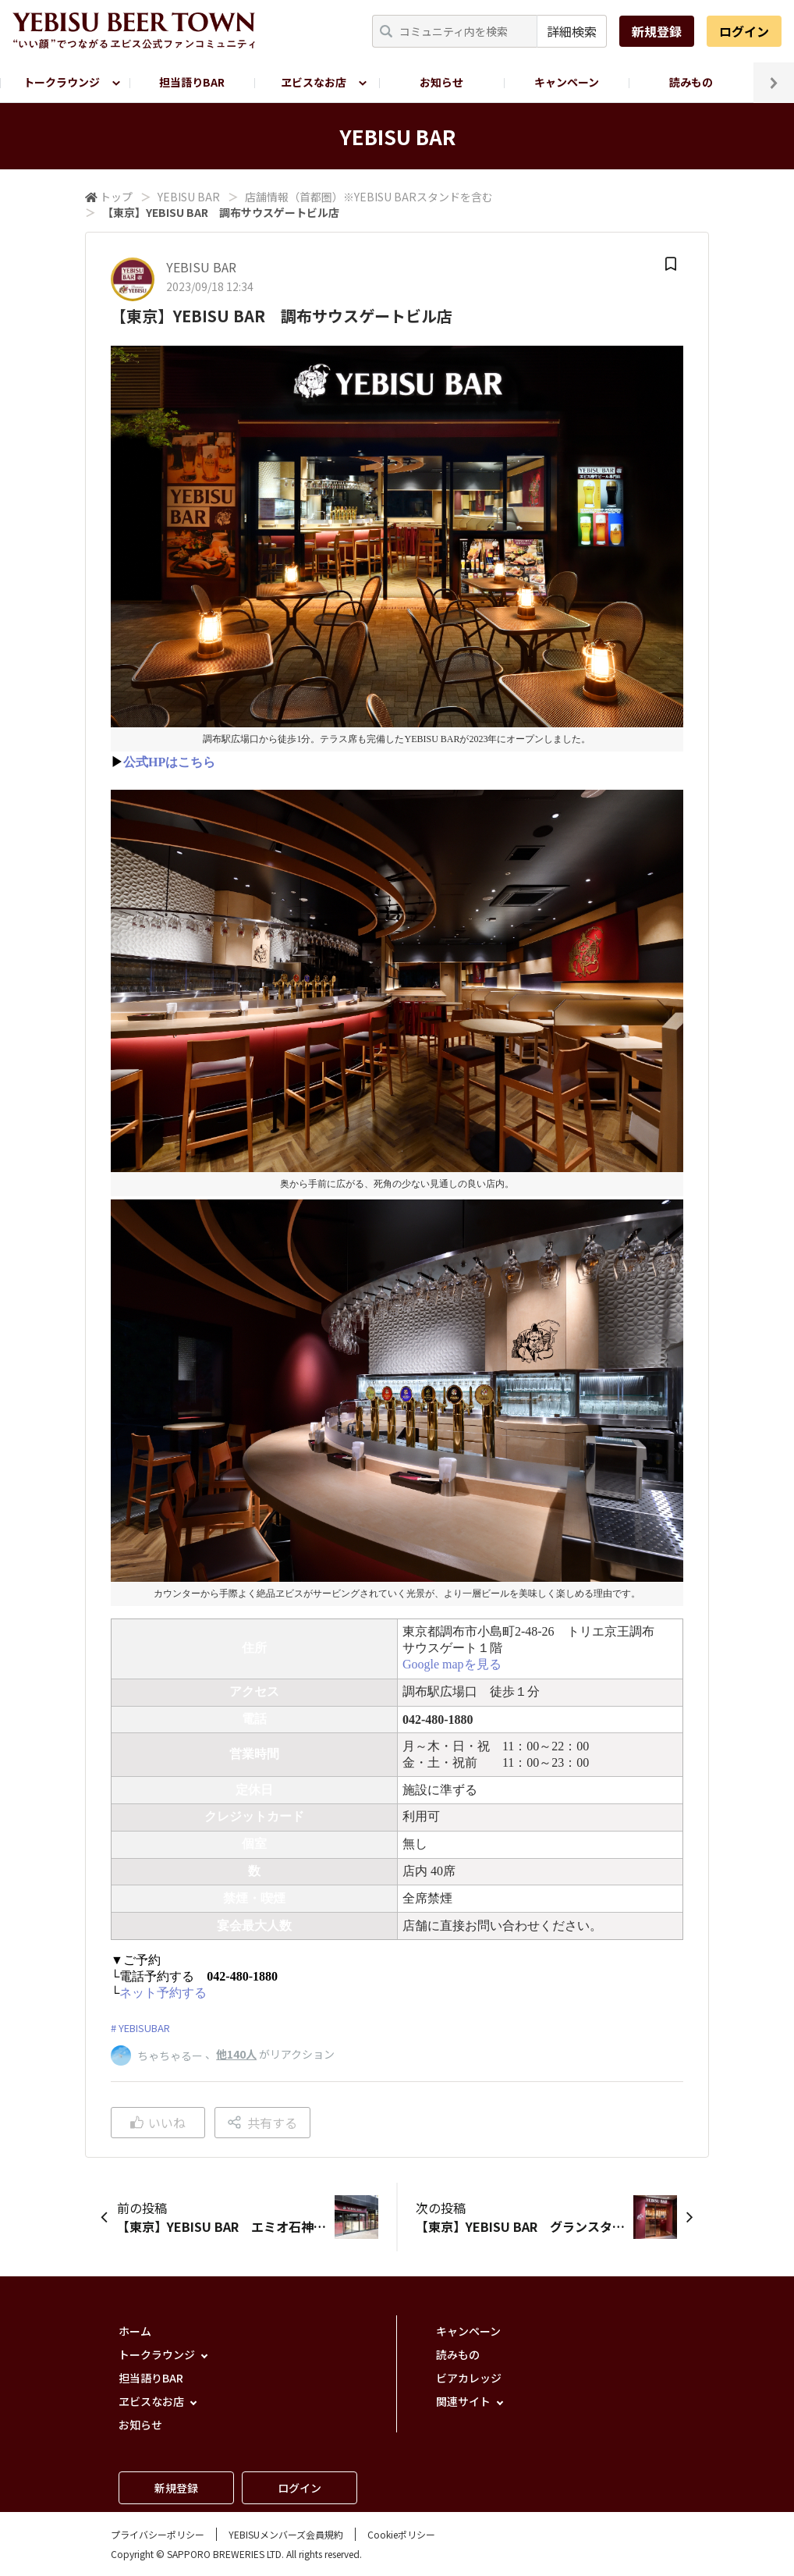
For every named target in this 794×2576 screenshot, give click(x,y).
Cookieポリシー (401, 2534)
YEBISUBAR (144, 2027)
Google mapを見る (452, 1664)
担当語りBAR (192, 82)
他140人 (236, 2054)
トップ (116, 196)
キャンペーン (566, 82)
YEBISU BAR (189, 196)
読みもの (691, 82)
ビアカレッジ (469, 2378)
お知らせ (441, 82)
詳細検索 (572, 31)
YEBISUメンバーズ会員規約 (286, 2534)
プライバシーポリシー (157, 2534)
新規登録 (657, 31)
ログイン (744, 31)
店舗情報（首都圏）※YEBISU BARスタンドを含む (369, 196)
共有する (262, 2122)
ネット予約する (163, 1992)
